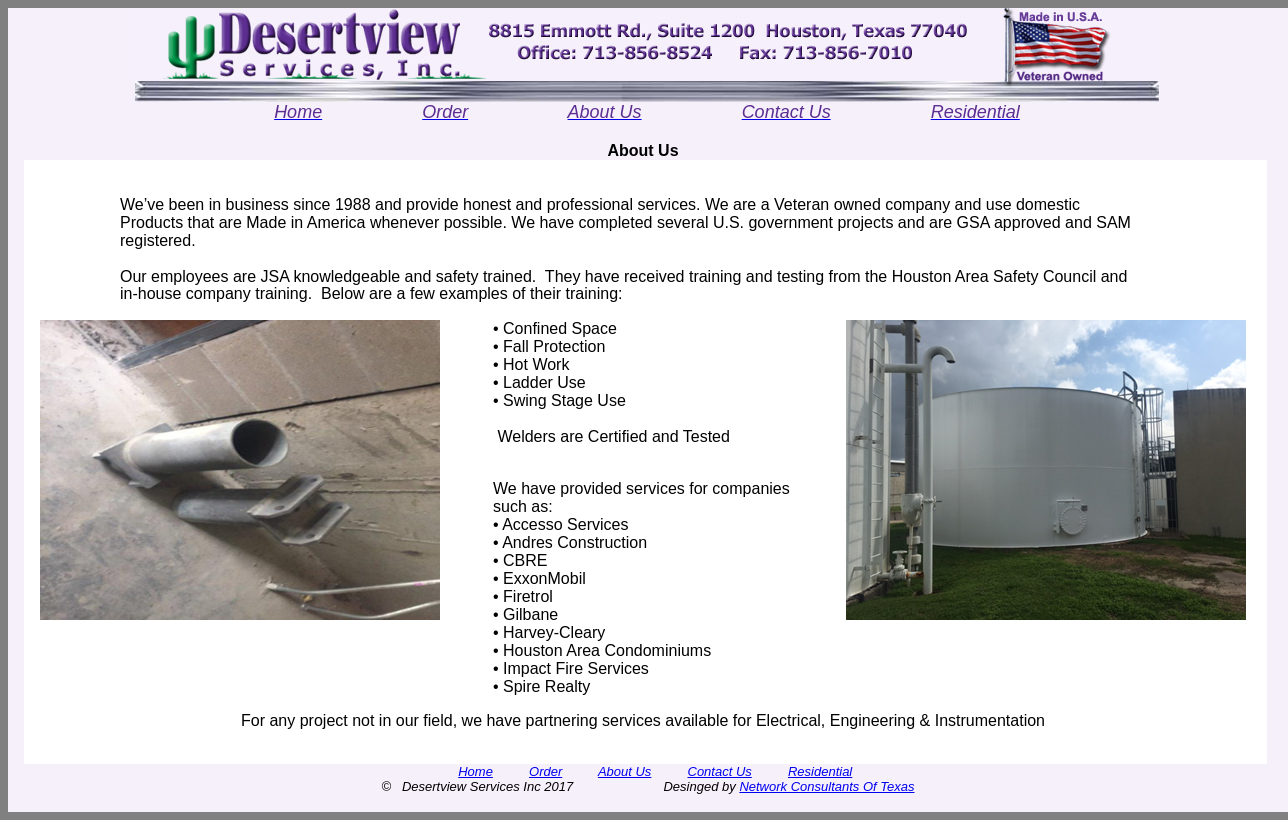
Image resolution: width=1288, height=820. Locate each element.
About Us (624, 771)
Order (545, 771)
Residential (820, 771)
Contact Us (720, 771)
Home (475, 771)
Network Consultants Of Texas (826, 786)
